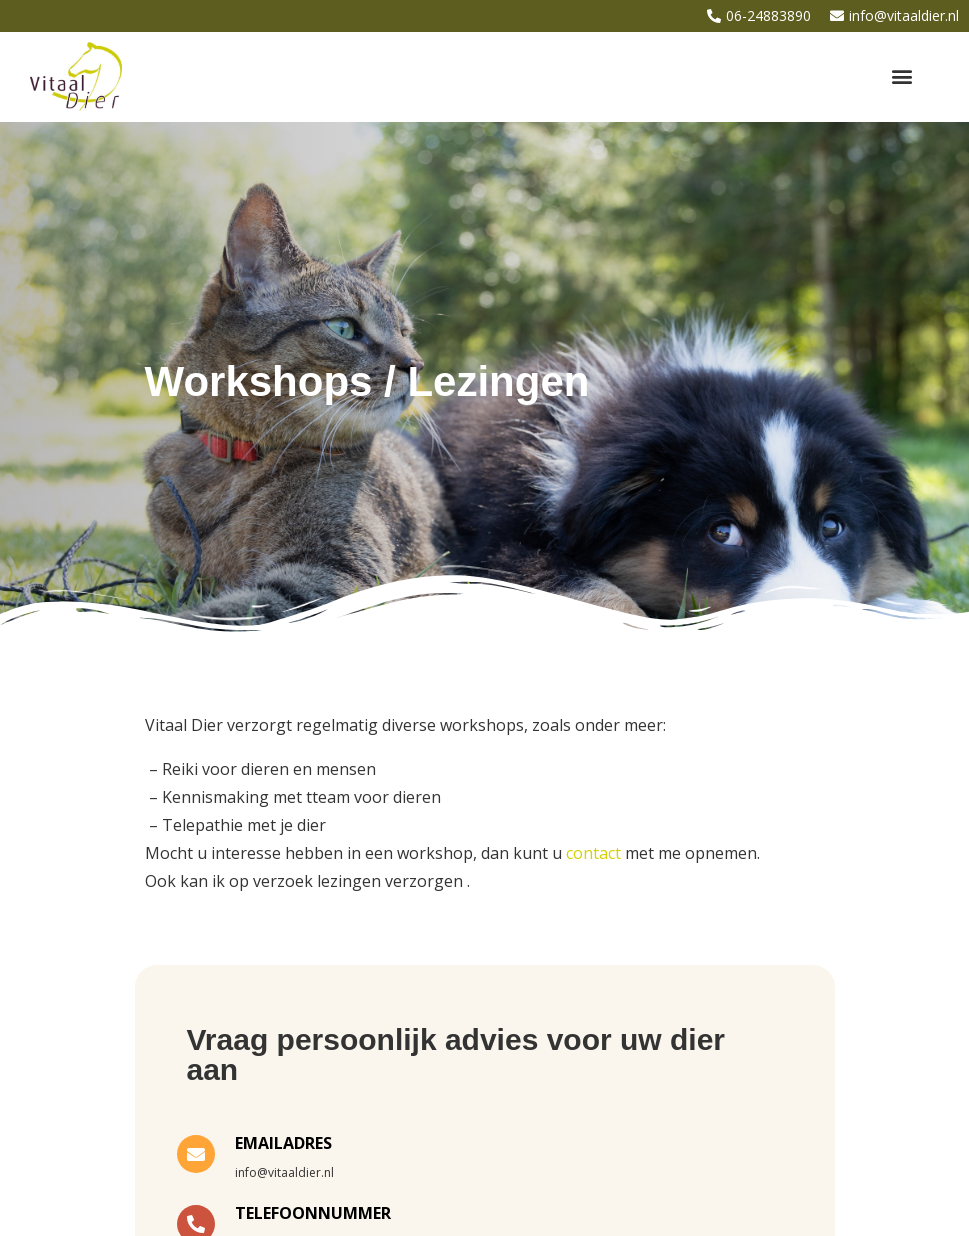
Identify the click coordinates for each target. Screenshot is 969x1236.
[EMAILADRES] (196, 1154)
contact (593, 853)
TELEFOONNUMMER (313, 1213)
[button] (902, 76)
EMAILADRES (283, 1143)
